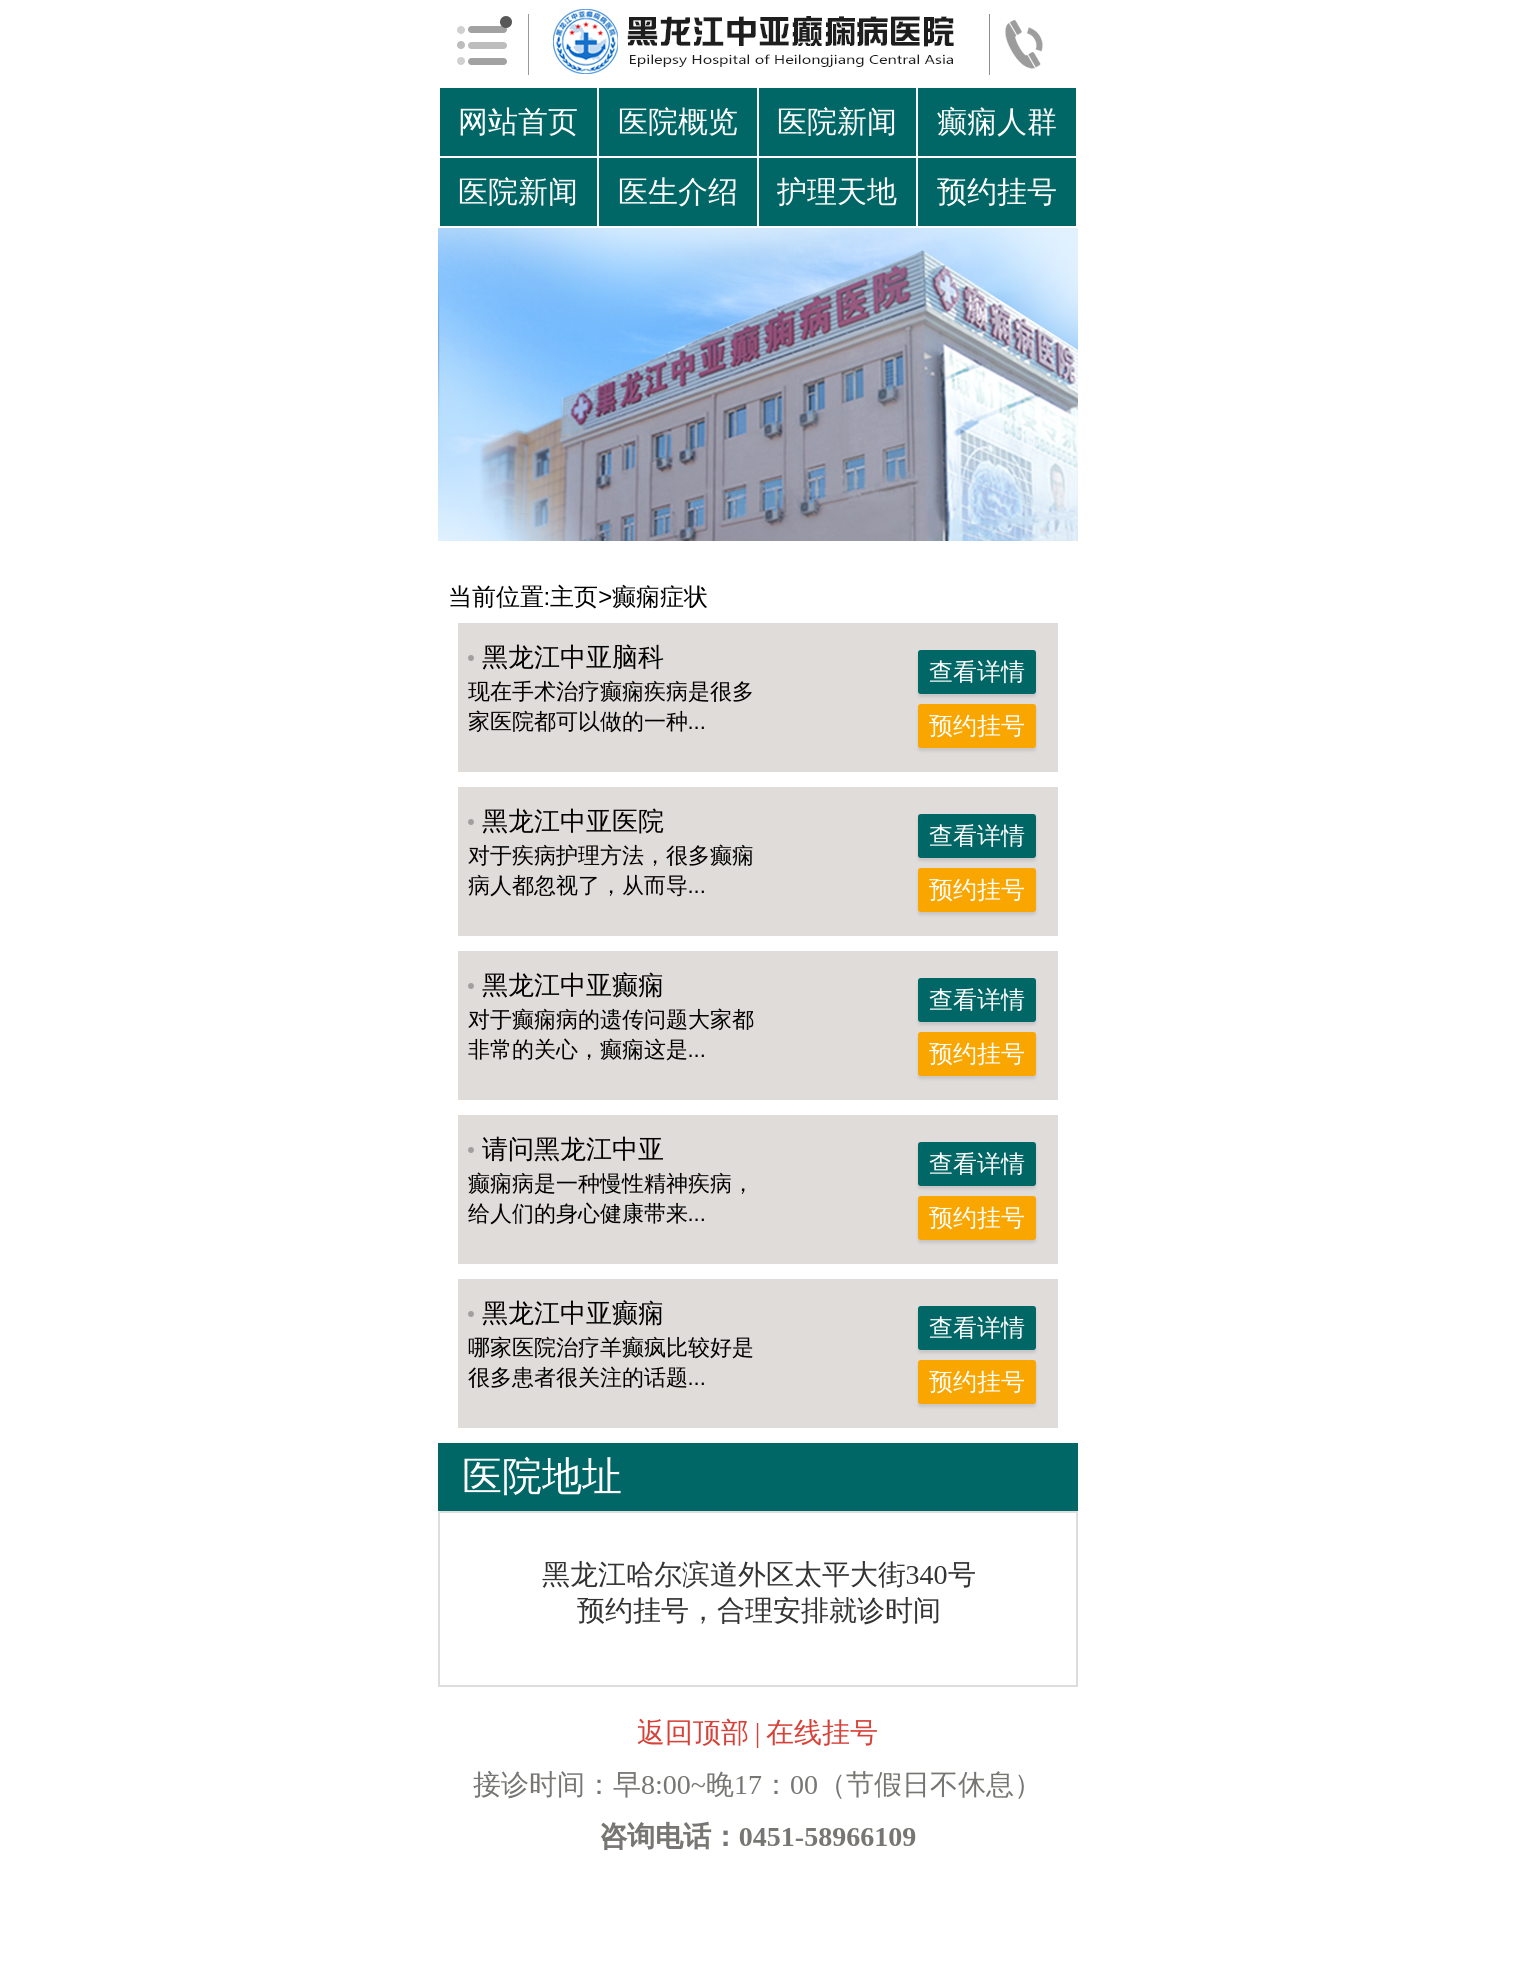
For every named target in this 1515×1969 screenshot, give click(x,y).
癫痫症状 (660, 596)
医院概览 (678, 121)
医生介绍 (678, 191)
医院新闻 (837, 121)
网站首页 (518, 121)
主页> (581, 596)
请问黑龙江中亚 (573, 1149)
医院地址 (542, 1476)
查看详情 (977, 671)
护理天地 (837, 191)
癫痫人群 (997, 121)
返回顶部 (693, 1732)
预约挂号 (997, 191)
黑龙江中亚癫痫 (573, 985)
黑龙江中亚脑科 (573, 657)
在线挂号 (822, 1732)
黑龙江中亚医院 (573, 821)
